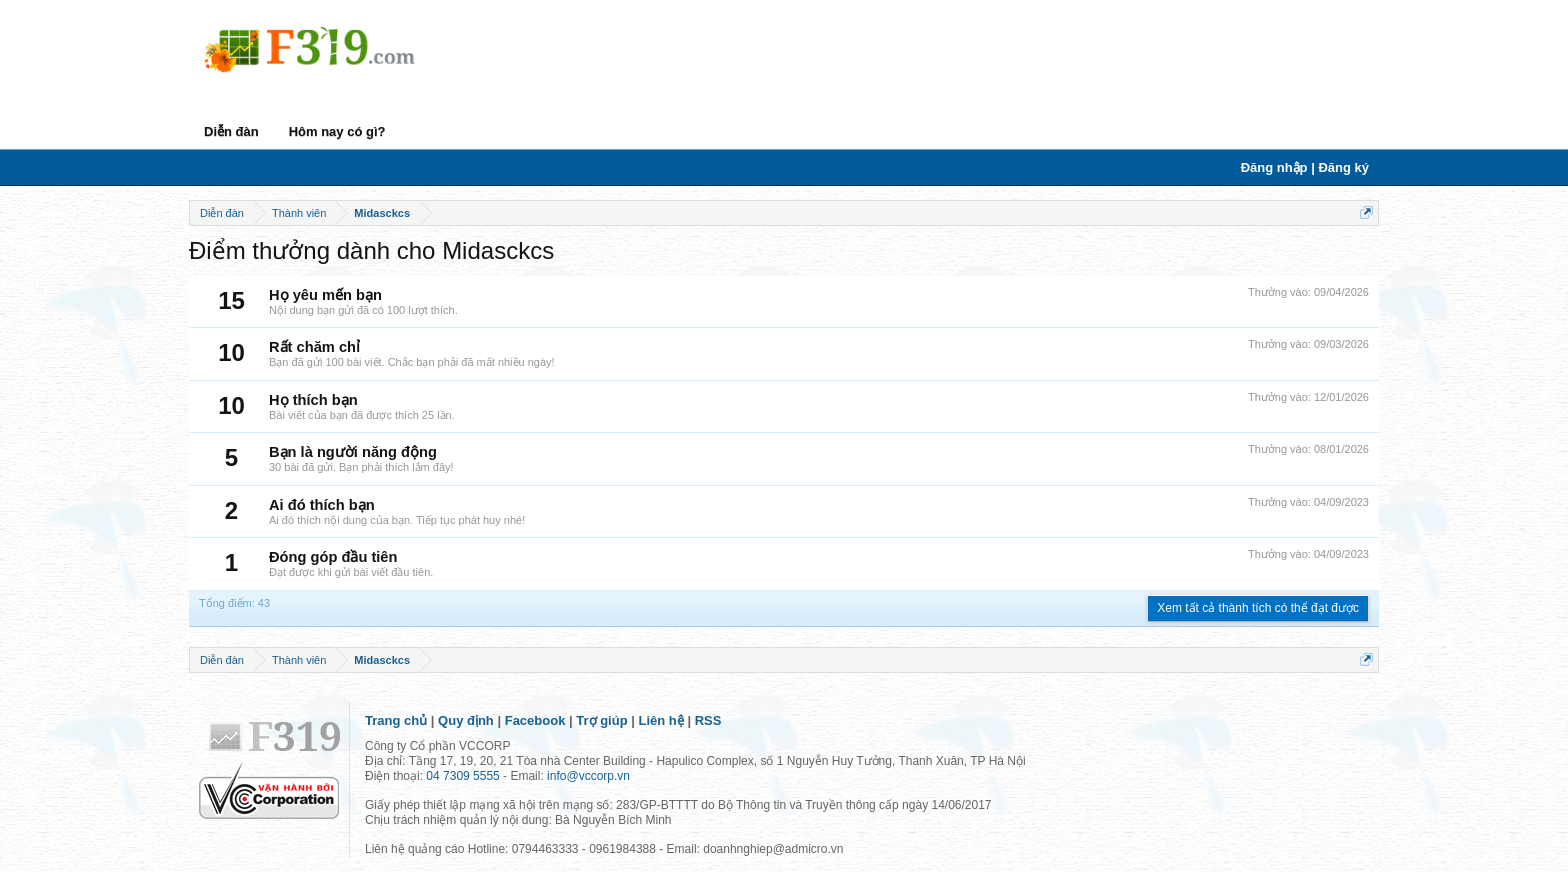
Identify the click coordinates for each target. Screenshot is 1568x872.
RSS (708, 720)
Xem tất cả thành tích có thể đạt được (1258, 608)
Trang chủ (396, 720)
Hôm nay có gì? (337, 131)
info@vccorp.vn (588, 776)
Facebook (535, 720)
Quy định (466, 720)
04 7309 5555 (462, 776)
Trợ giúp (601, 720)
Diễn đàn (231, 131)
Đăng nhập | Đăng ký (1305, 167)
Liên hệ (661, 720)
